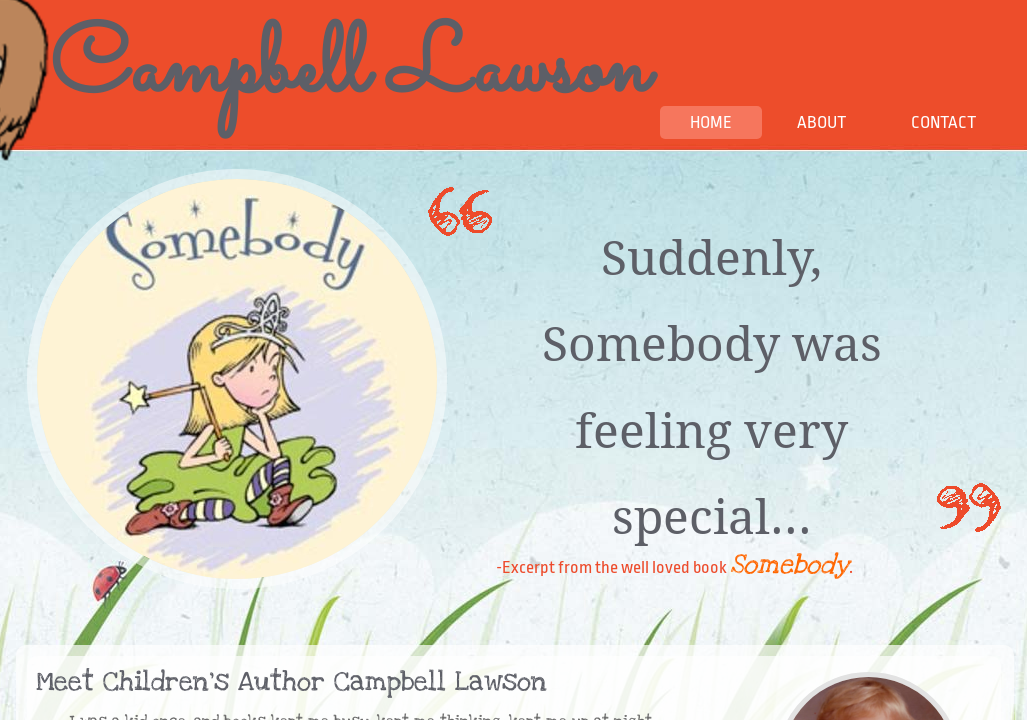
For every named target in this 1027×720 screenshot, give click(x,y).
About (821, 122)
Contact (943, 122)
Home (711, 122)
